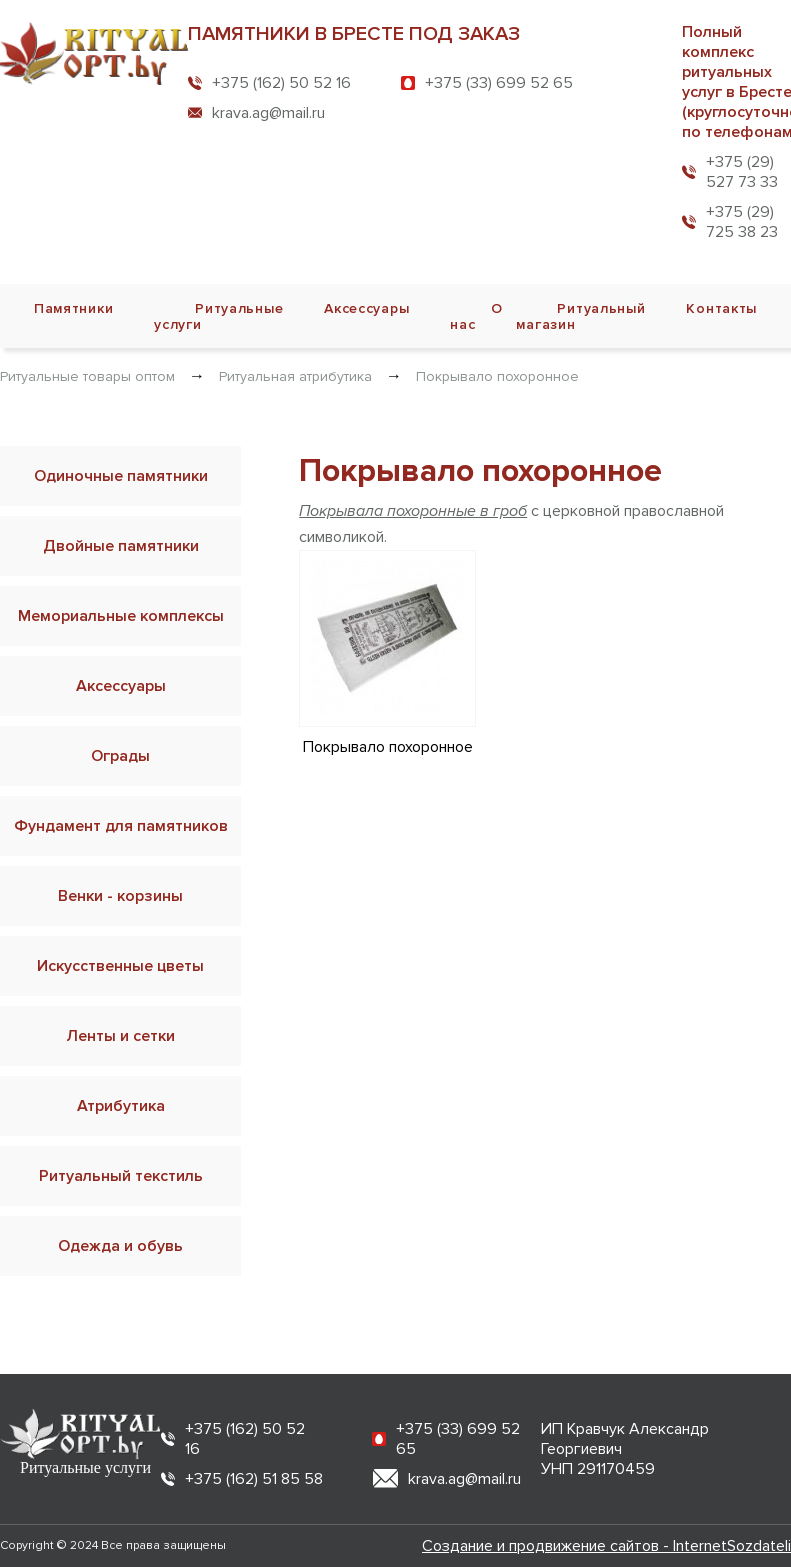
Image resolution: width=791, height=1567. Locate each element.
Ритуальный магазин (580, 316)
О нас (476, 316)
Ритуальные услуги (218, 316)
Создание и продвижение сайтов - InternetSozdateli (606, 1546)
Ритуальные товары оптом (87, 376)
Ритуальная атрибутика (295, 376)
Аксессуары (366, 308)
